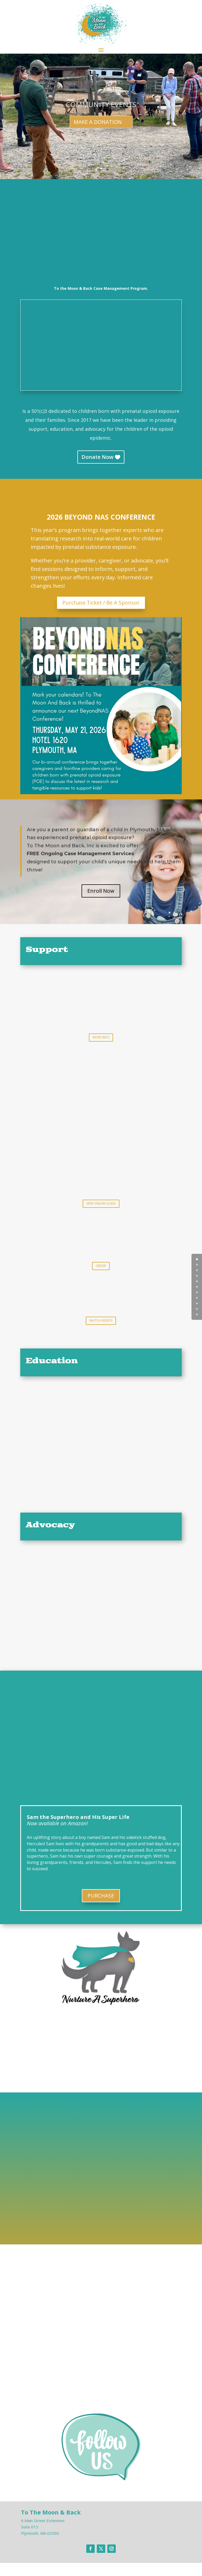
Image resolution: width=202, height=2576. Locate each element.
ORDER (101, 1266)
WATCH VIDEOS (100, 1320)
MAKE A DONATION (98, 121)
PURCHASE (101, 1895)
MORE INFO (101, 1037)
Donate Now (97, 456)
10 (197, 1314)
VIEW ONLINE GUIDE (101, 1203)
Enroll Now (100, 890)
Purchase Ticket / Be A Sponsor (101, 602)
